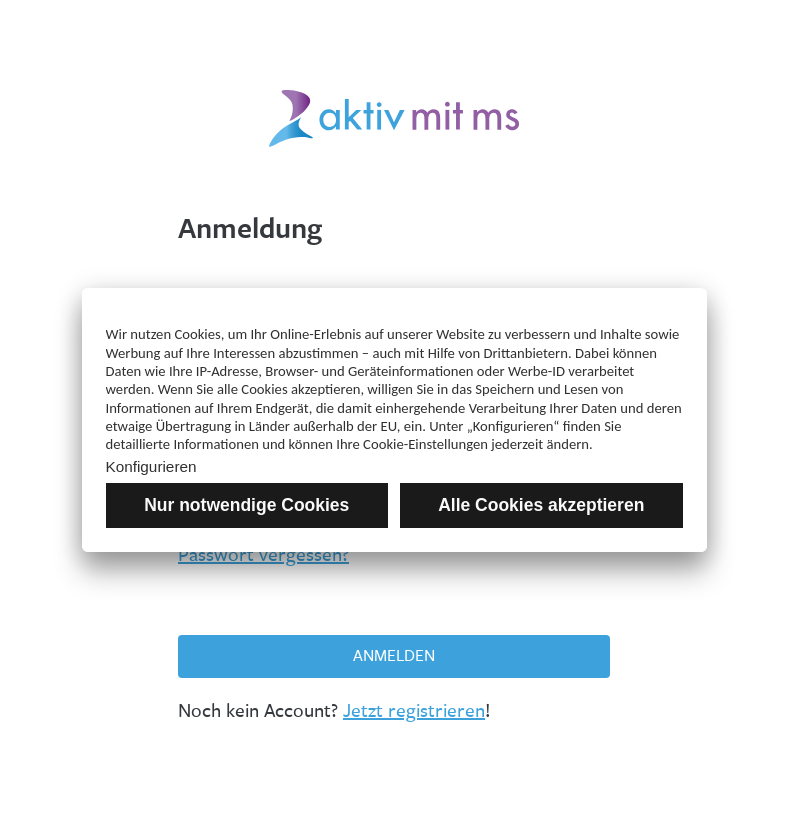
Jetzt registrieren (414, 711)
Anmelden (394, 655)
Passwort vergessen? (263, 555)
